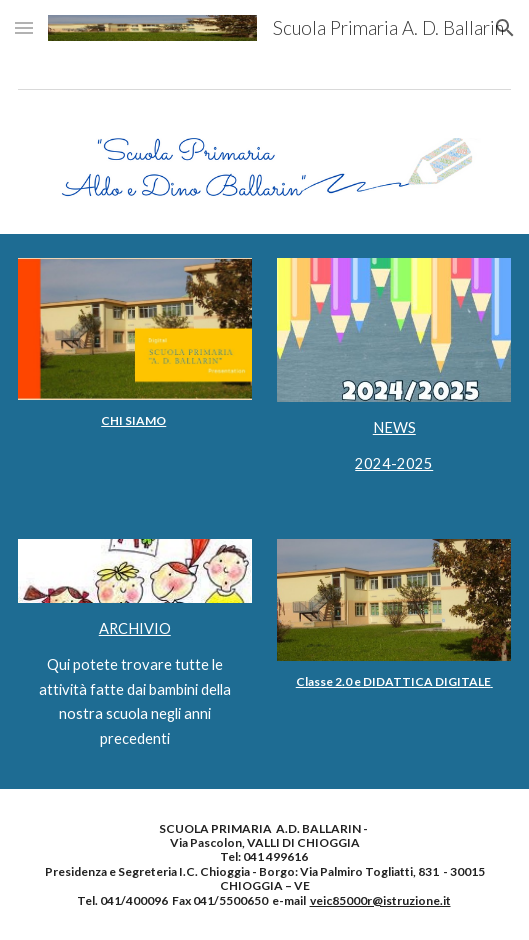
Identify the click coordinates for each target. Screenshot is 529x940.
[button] (24, 27)
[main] (135, 421)
